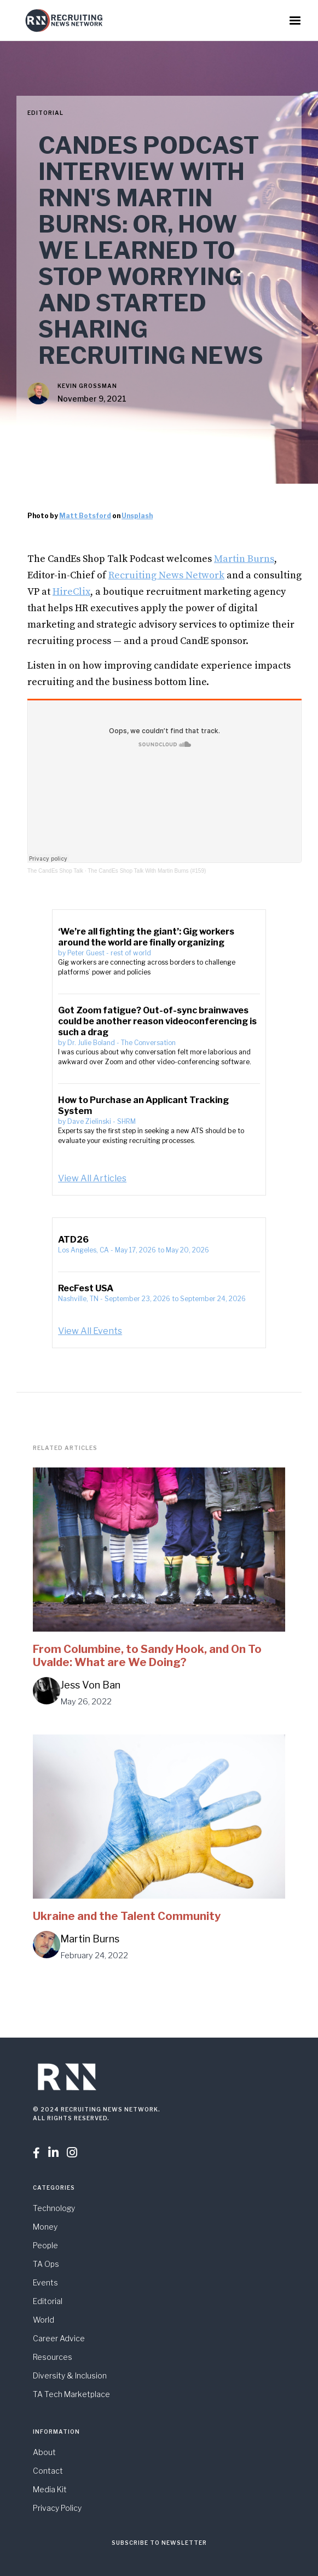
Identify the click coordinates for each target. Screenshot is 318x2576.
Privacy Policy (57, 2508)
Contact (48, 2470)
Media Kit (50, 2489)
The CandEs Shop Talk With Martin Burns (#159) (147, 871)
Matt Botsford (85, 516)
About (44, 2452)
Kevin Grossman (87, 385)
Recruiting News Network (166, 575)
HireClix (71, 591)
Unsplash (137, 516)
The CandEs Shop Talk (55, 871)
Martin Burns (244, 559)
